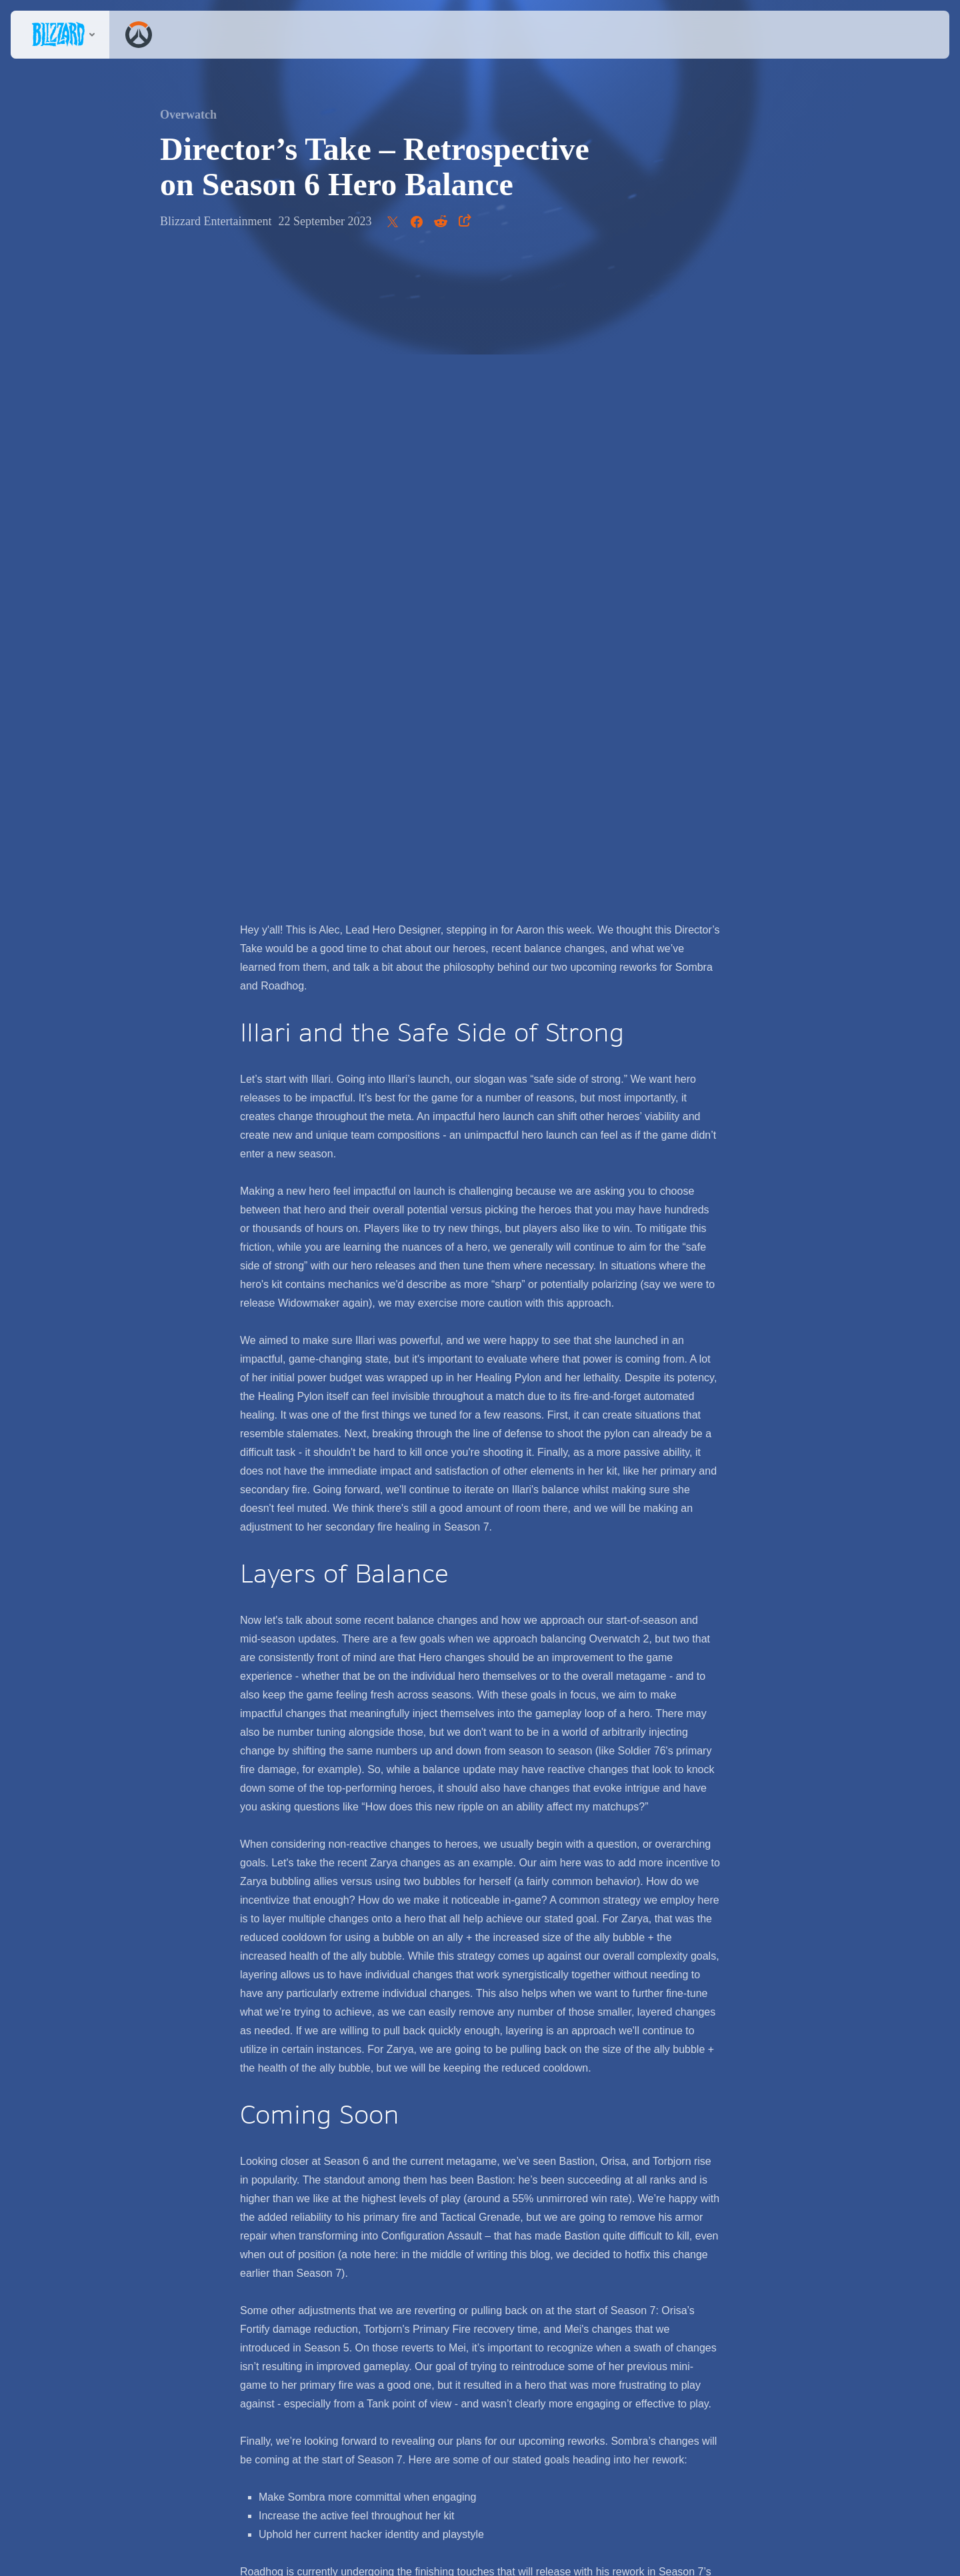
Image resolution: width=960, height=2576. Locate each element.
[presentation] (60, 35)
